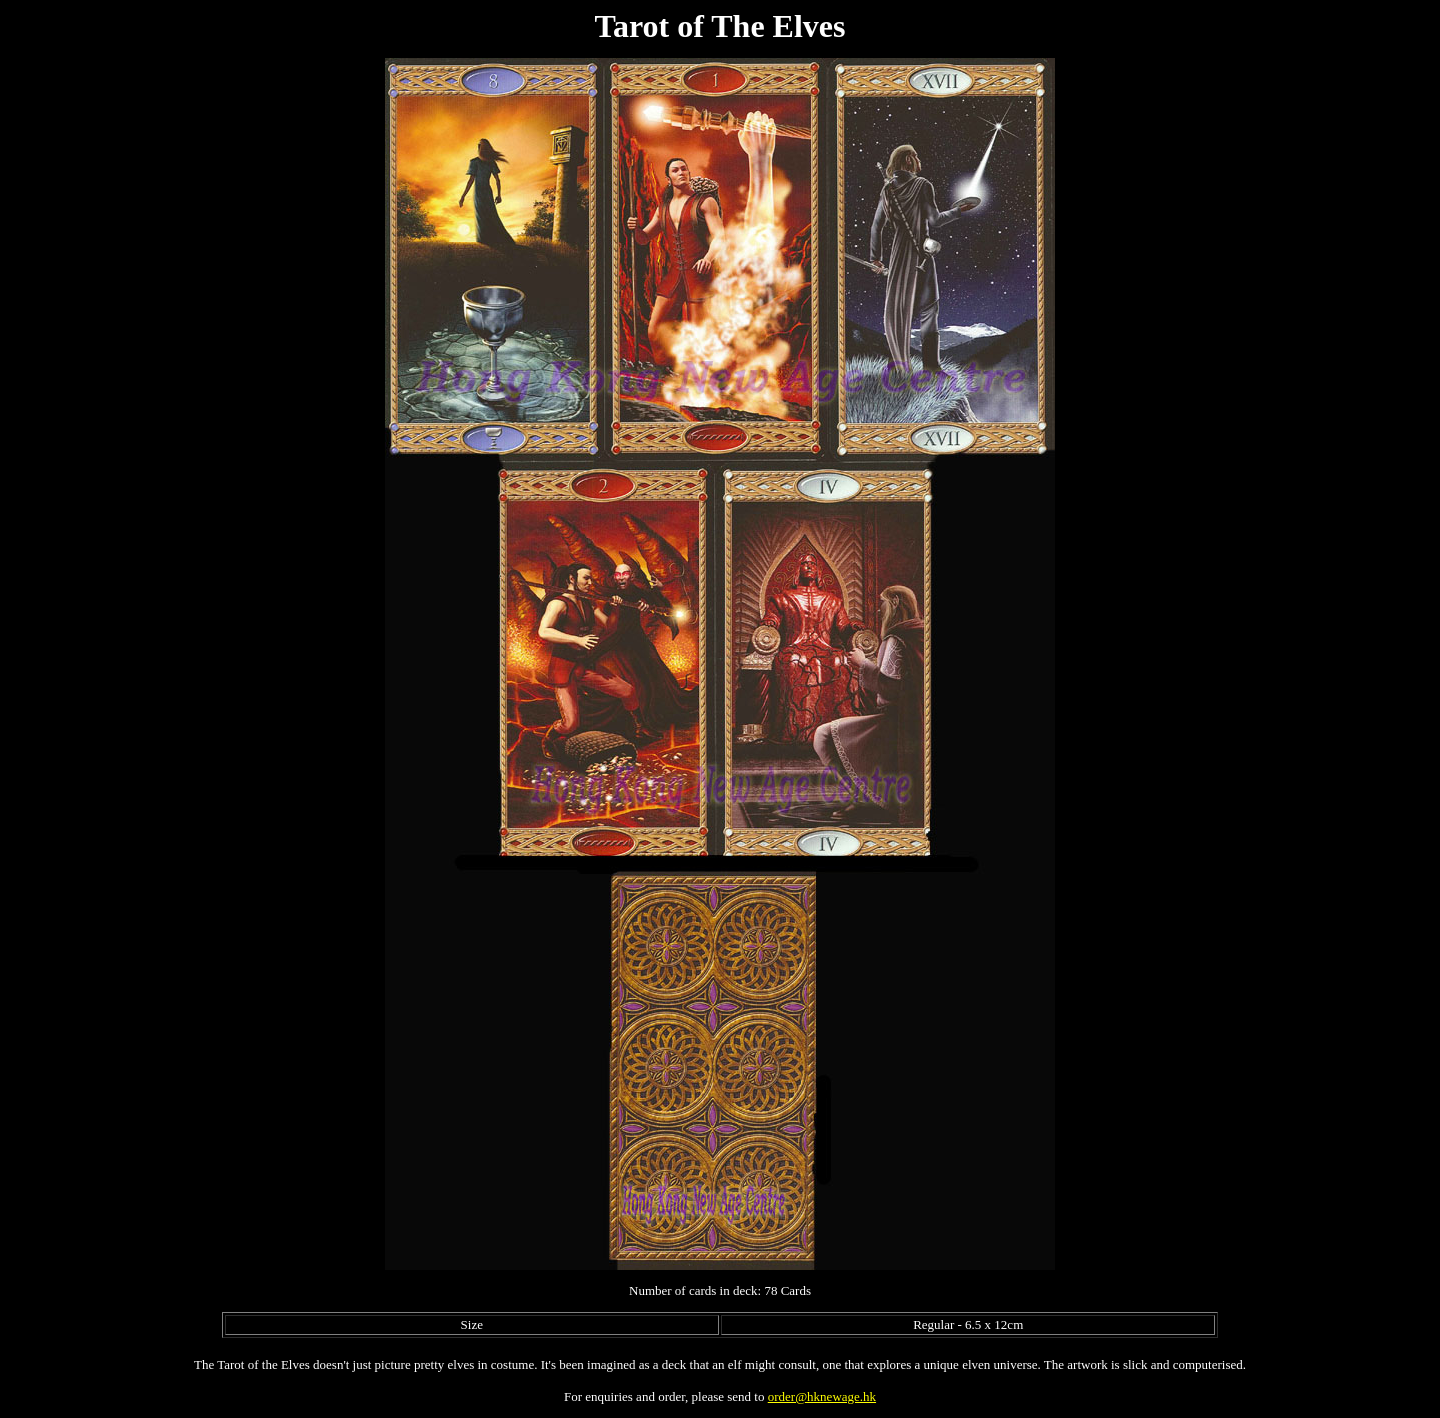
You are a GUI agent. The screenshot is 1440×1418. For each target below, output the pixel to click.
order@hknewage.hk (822, 1396)
